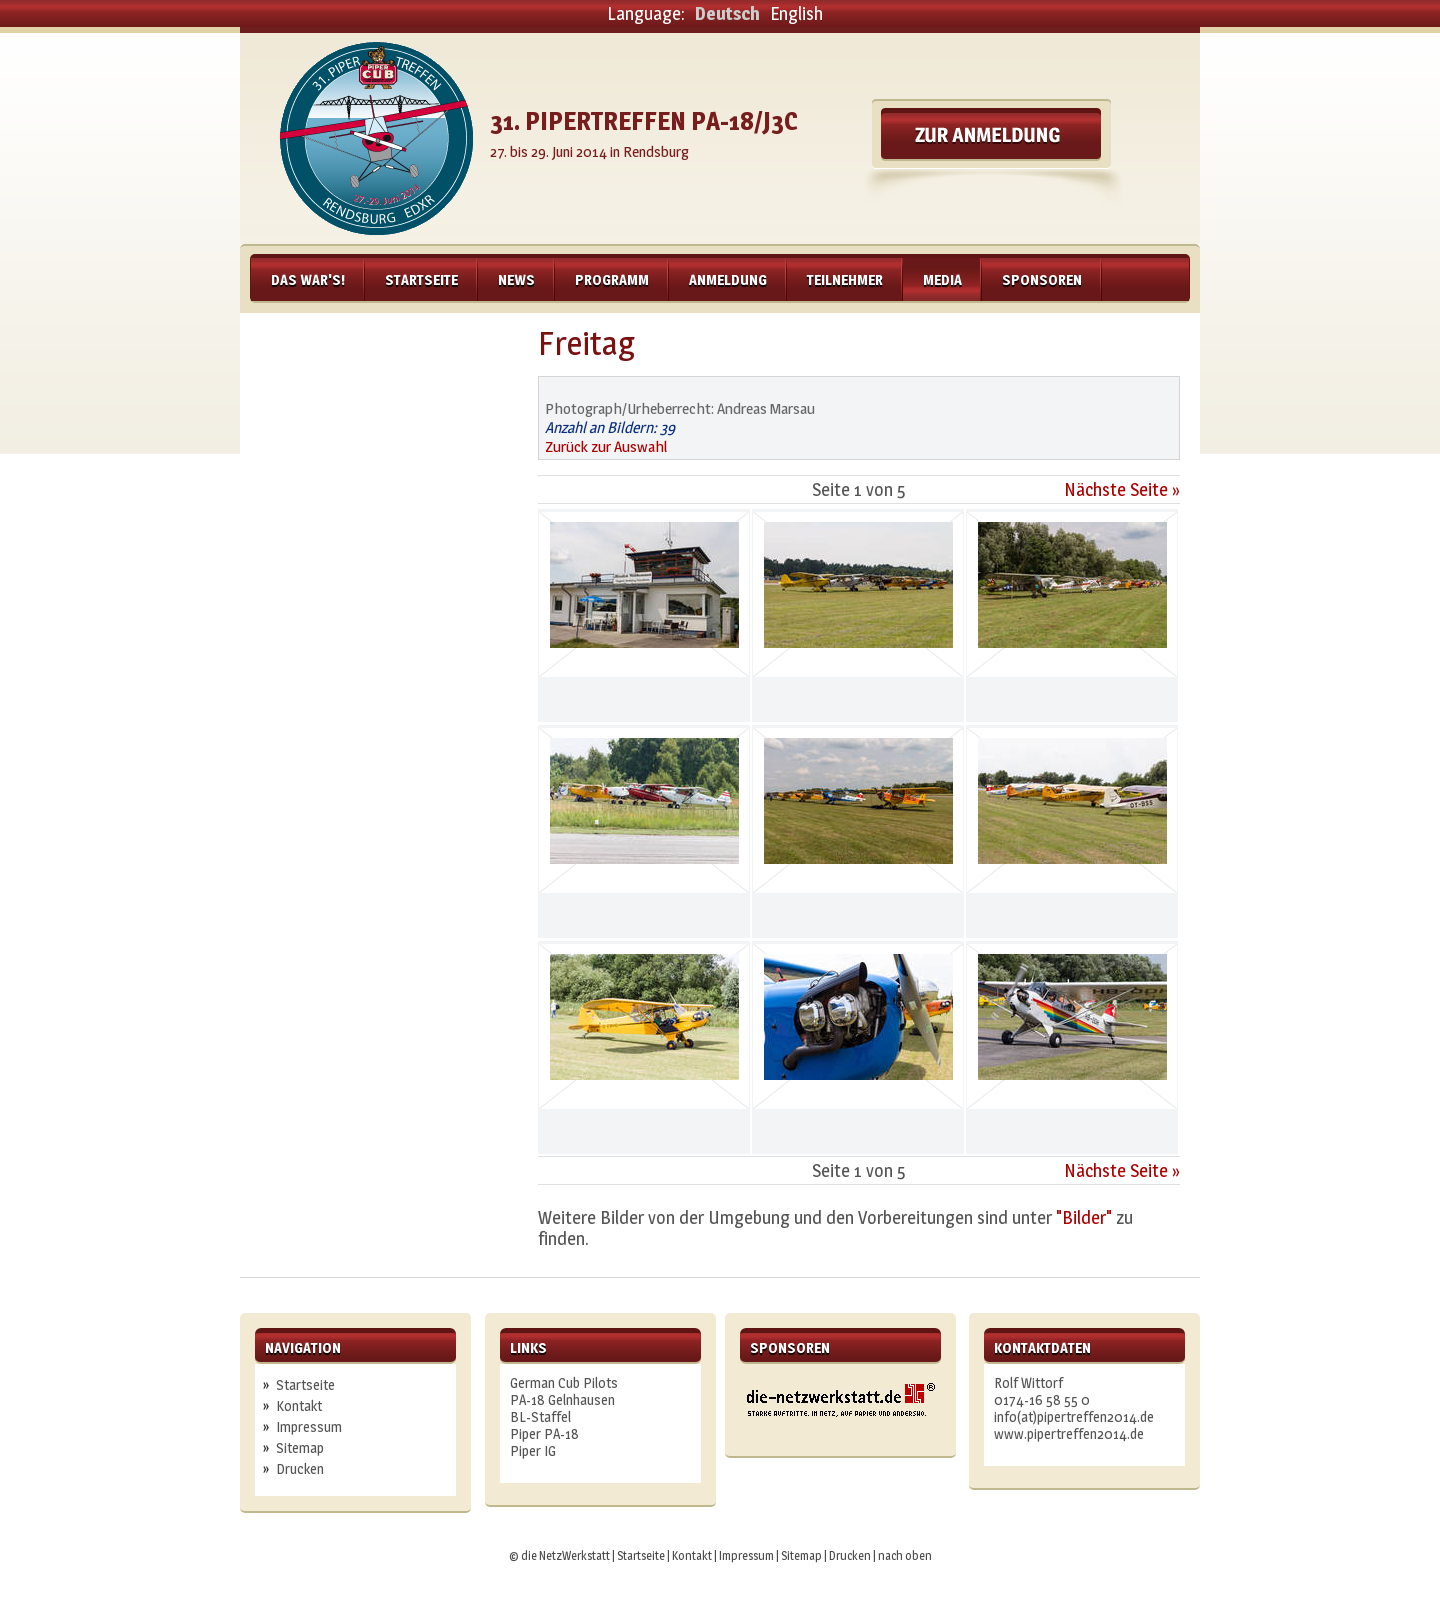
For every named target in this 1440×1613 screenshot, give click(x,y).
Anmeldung (728, 279)
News (516, 279)
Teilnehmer (845, 279)
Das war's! (308, 279)
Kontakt (299, 1405)
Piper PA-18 (544, 1433)
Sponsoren (1042, 279)
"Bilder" (1084, 1217)
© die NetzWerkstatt (559, 1555)
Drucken (300, 1468)
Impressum (309, 1426)
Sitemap (300, 1447)
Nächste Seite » (1122, 489)
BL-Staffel (540, 1416)
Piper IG (533, 1450)
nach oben (905, 1555)
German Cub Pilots (564, 1382)
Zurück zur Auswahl (606, 446)
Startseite (421, 279)
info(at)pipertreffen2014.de (1074, 1416)
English (796, 13)
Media (942, 279)
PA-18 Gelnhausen (562, 1399)
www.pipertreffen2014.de (1069, 1433)
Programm (612, 279)
